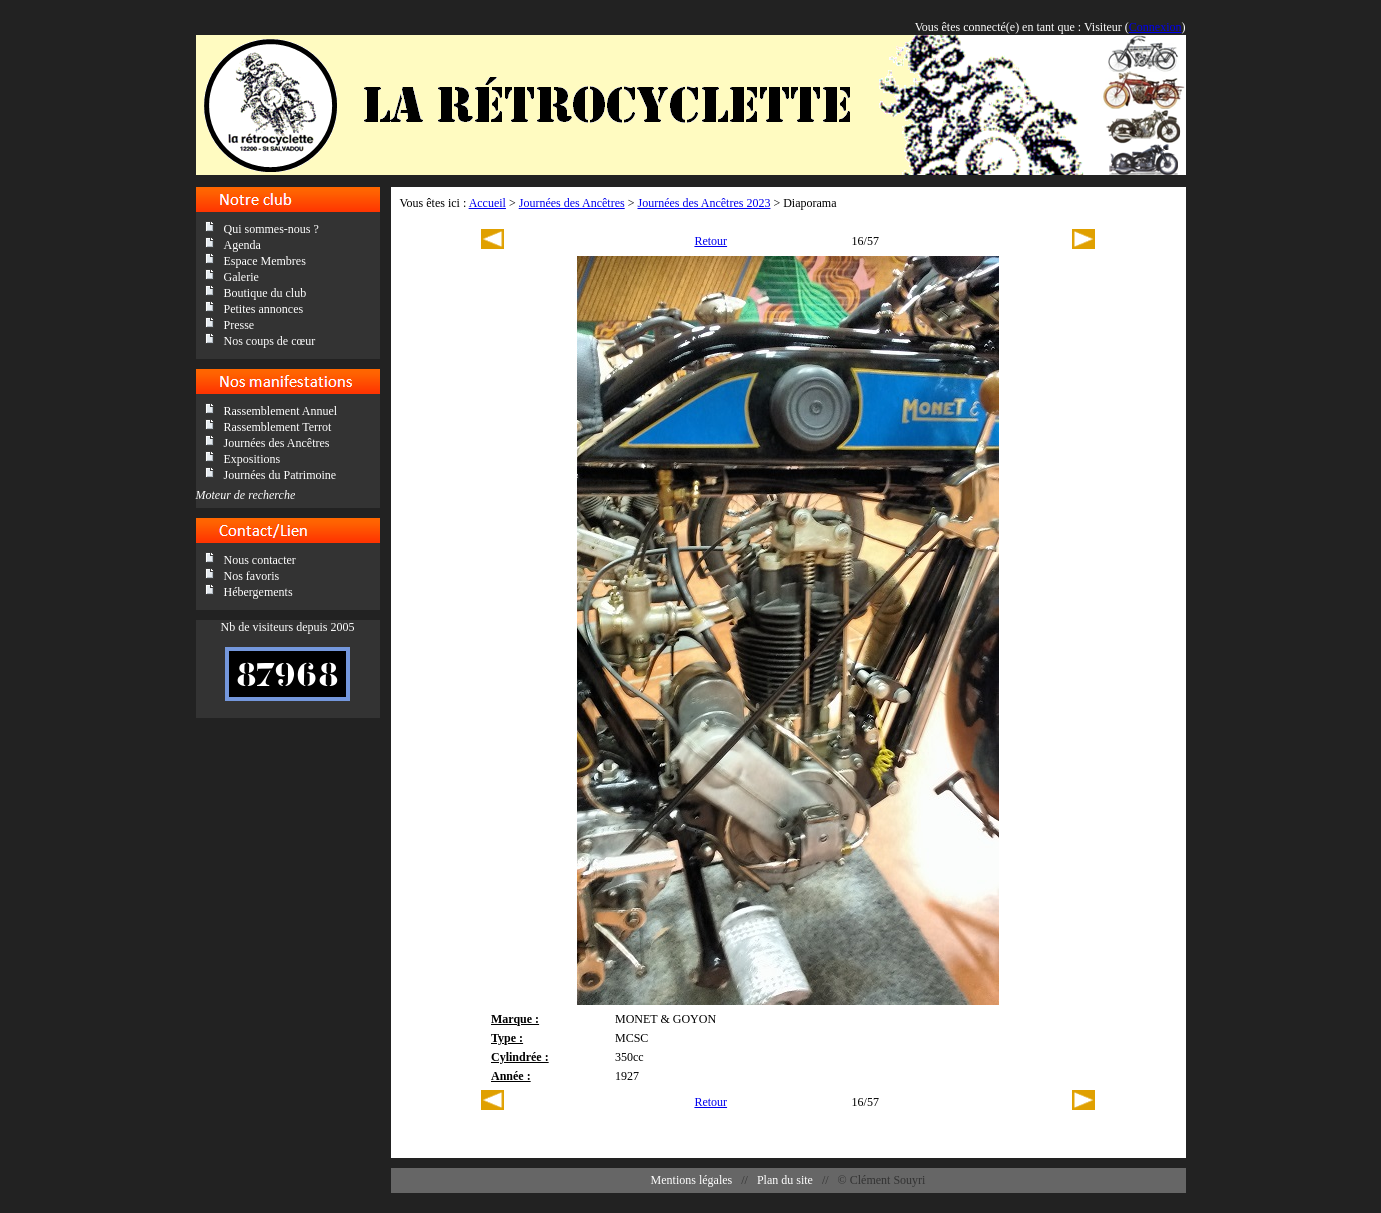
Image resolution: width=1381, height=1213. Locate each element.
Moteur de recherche (246, 495)
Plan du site (785, 1180)
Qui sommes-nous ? (271, 229)
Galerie (241, 277)
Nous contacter (260, 560)
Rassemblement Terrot (278, 427)
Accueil (487, 203)
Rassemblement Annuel (281, 411)
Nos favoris (252, 576)
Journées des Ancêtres (277, 443)
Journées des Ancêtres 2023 (703, 203)
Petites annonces (264, 309)
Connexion (1155, 27)
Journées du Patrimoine (280, 475)
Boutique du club (265, 293)
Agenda (242, 245)
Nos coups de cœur (270, 341)
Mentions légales (692, 1180)
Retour (710, 241)
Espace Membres (265, 261)
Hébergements (258, 592)
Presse (239, 325)
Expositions (252, 459)
